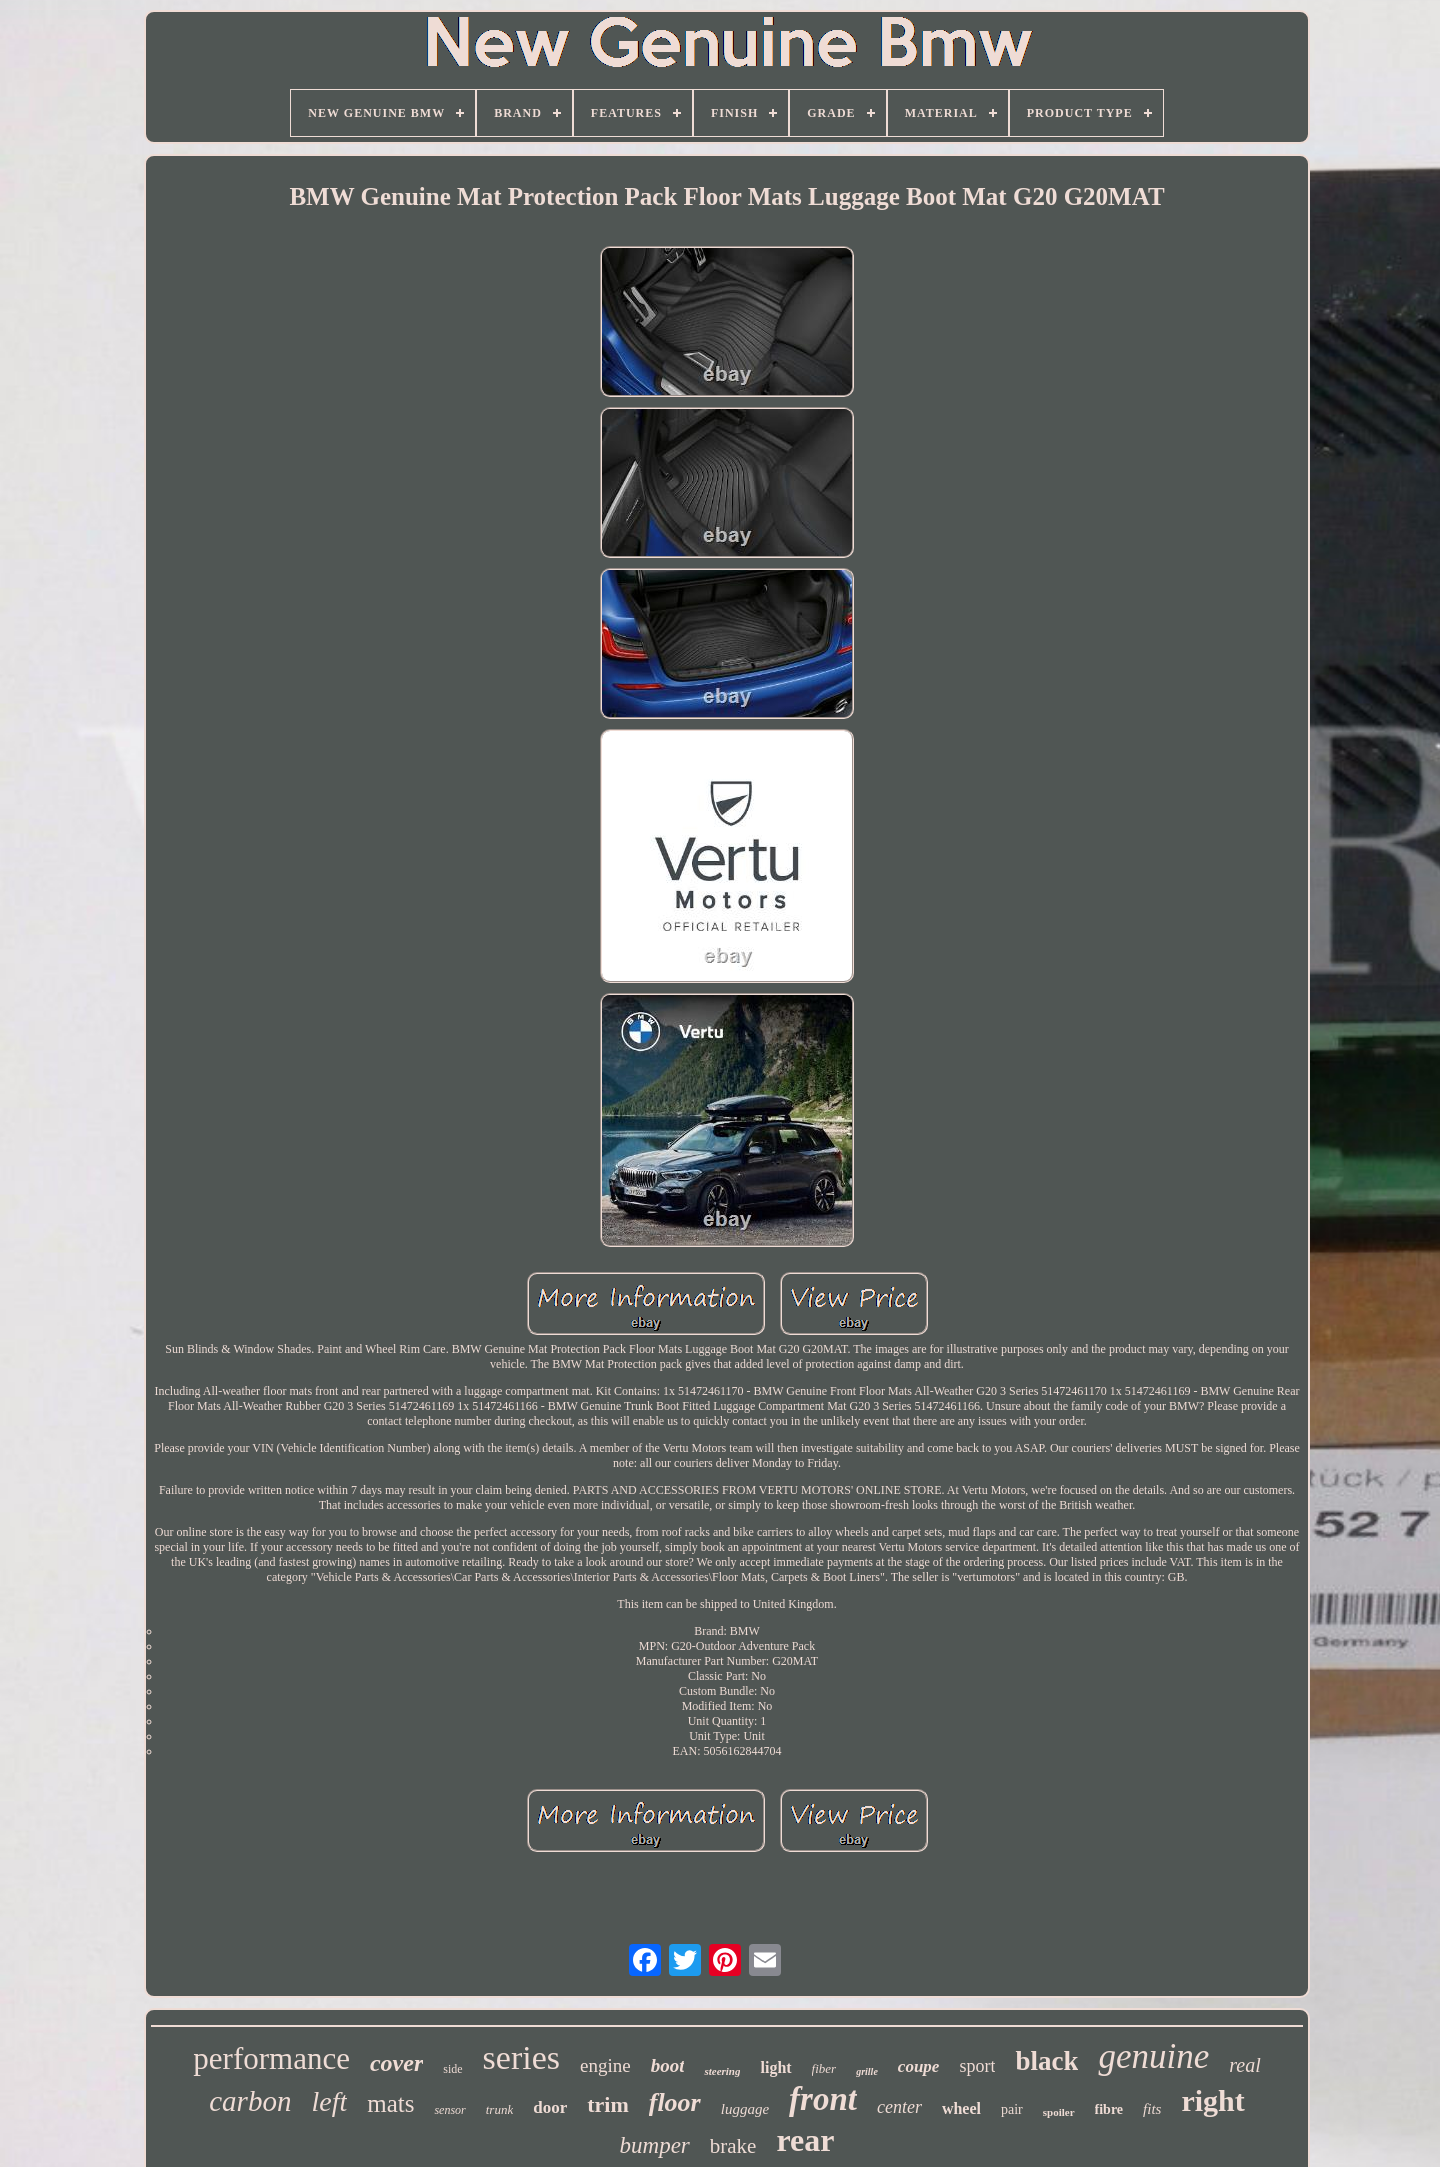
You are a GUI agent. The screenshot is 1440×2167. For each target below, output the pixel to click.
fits (1152, 2109)
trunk (499, 2109)
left (329, 2101)
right (1212, 2100)
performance (271, 2058)
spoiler (1059, 2112)
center (899, 2107)
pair (1012, 2109)
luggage (745, 2109)
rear (805, 2140)
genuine (1153, 2056)
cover (396, 2063)
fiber (824, 2068)
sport (977, 2066)
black (1046, 2061)
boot (668, 2065)
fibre (1109, 2109)
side (452, 2069)
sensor (449, 2110)
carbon (250, 2101)
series (521, 2057)
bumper (655, 2145)
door (550, 2107)
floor (675, 2102)
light (775, 2067)
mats (390, 2103)
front (823, 2099)
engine (605, 2065)
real (1244, 2065)
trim (608, 2104)
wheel (961, 2108)
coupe (919, 2066)
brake (733, 2146)
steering (722, 2071)
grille (867, 2071)
